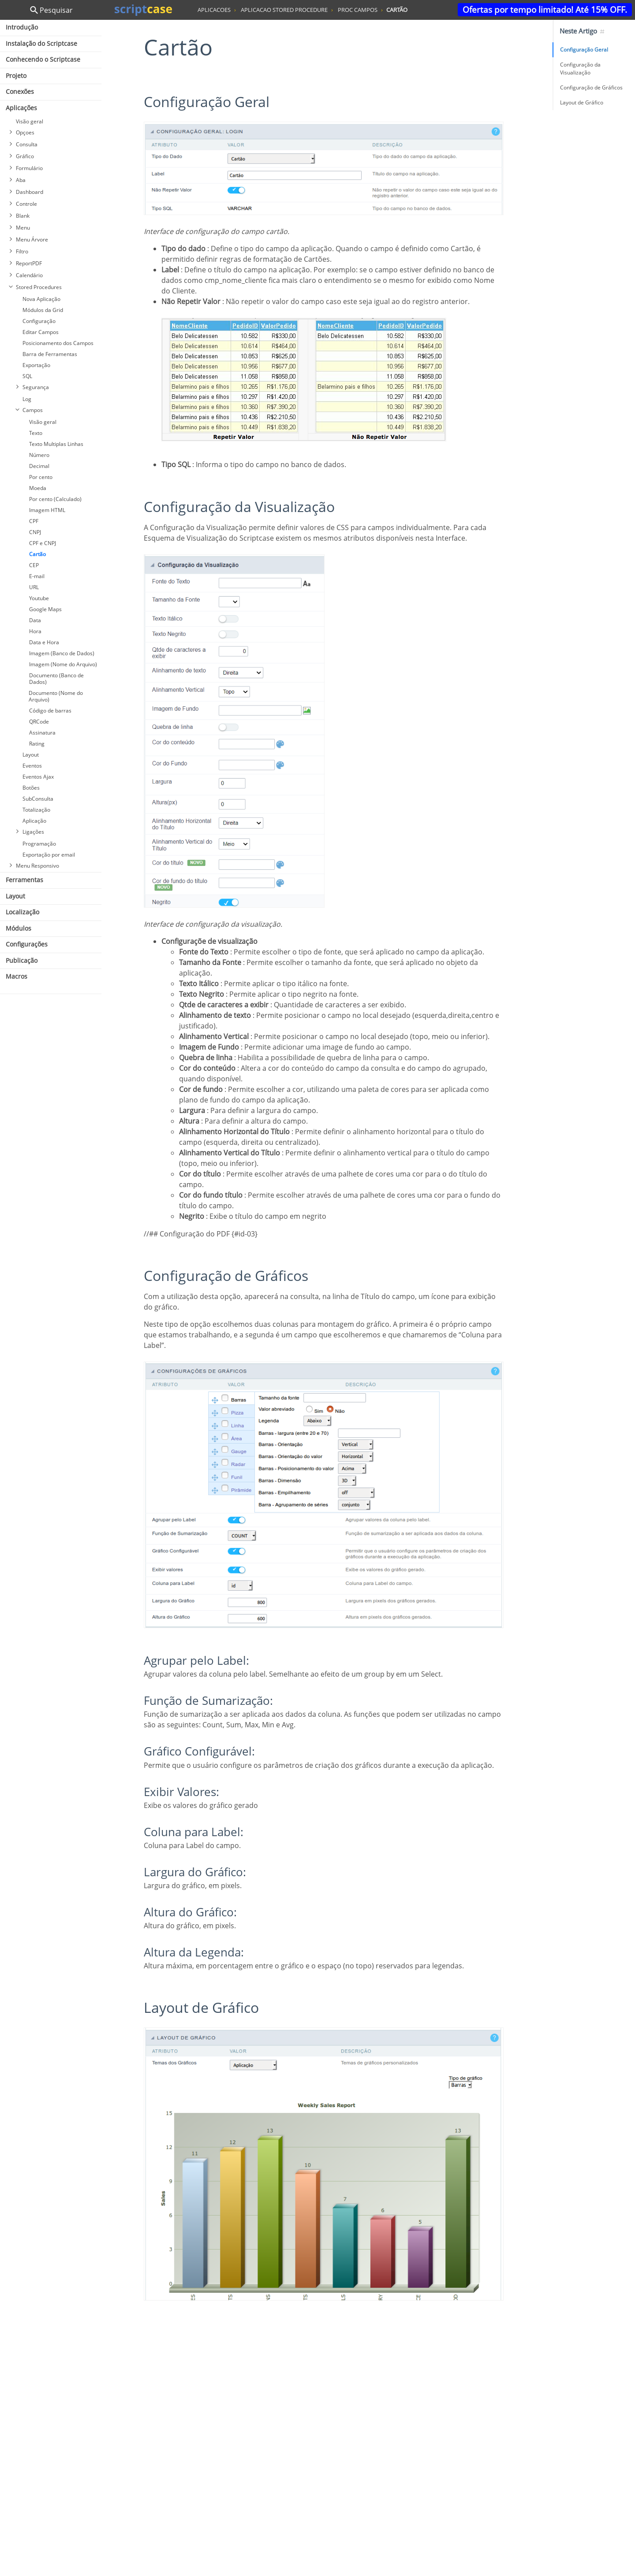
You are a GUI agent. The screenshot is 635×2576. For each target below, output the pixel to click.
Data (35, 620)
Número (39, 455)
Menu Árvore (32, 239)
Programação (39, 843)
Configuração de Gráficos (591, 87)
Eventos (32, 765)
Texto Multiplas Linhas (56, 444)
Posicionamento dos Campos (57, 343)
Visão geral (29, 121)
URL (34, 587)
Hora (35, 631)
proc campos (357, 10)
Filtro (22, 251)
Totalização (36, 809)
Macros (16, 976)
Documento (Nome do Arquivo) (56, 696)
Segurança (35, 387)
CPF (33, 521)
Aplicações (21, 108)
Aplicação (34, 820)
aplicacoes (214, 10)
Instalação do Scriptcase (41, 43)
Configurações (27, 944)
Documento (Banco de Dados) (56, 679)
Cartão (37, 554)
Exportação (36, 365)
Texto (35, 433)
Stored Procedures (39, 287)
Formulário (29, 168)
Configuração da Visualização (580, 68)
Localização (22, 912)
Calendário (29, 275)
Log (26, 399)
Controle (26, 204)
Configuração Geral (584, 49)
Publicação (21, 960)
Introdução (22, 27)
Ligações (33, 831)
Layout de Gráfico (581, 102)
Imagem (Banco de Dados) (61, 653)
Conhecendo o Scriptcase (43, 59)
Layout (30, 754)
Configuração (39, 321)
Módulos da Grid (42, 310)
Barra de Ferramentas (49, 354)
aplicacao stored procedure (284, 10)
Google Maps (45, 609)
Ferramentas (24, 880)
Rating (37, 743)
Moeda (37, 488)
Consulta (26, 144)
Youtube (39, 598)
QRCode (39, 721)
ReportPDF (29, 263)
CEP (34, 565)
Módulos (18, 928)
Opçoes (25, 132)
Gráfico (25, 156)
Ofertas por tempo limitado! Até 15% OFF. (545, 9)
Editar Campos (40, 332)
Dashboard (29, 192)
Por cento (40, 477)
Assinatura (42, 732)
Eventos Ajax (38, 776)
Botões (31, 787)
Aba (21, 180)
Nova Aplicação (41, 299)
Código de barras (50, 710)
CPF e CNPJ (42, 543)
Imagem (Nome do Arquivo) (63, 664)
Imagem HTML (47, 510)
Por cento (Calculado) (55, 499)
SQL (27, 376)
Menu (23, 227)
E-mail (37, 576)
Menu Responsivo (37, 865)
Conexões (20, 91)
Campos (32, 410)
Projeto (16, 75)
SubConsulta (37, 798)
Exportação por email (48, 854)
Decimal (39, 466)
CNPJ (35, 532)
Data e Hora (44, 642)
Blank (23, 215)
